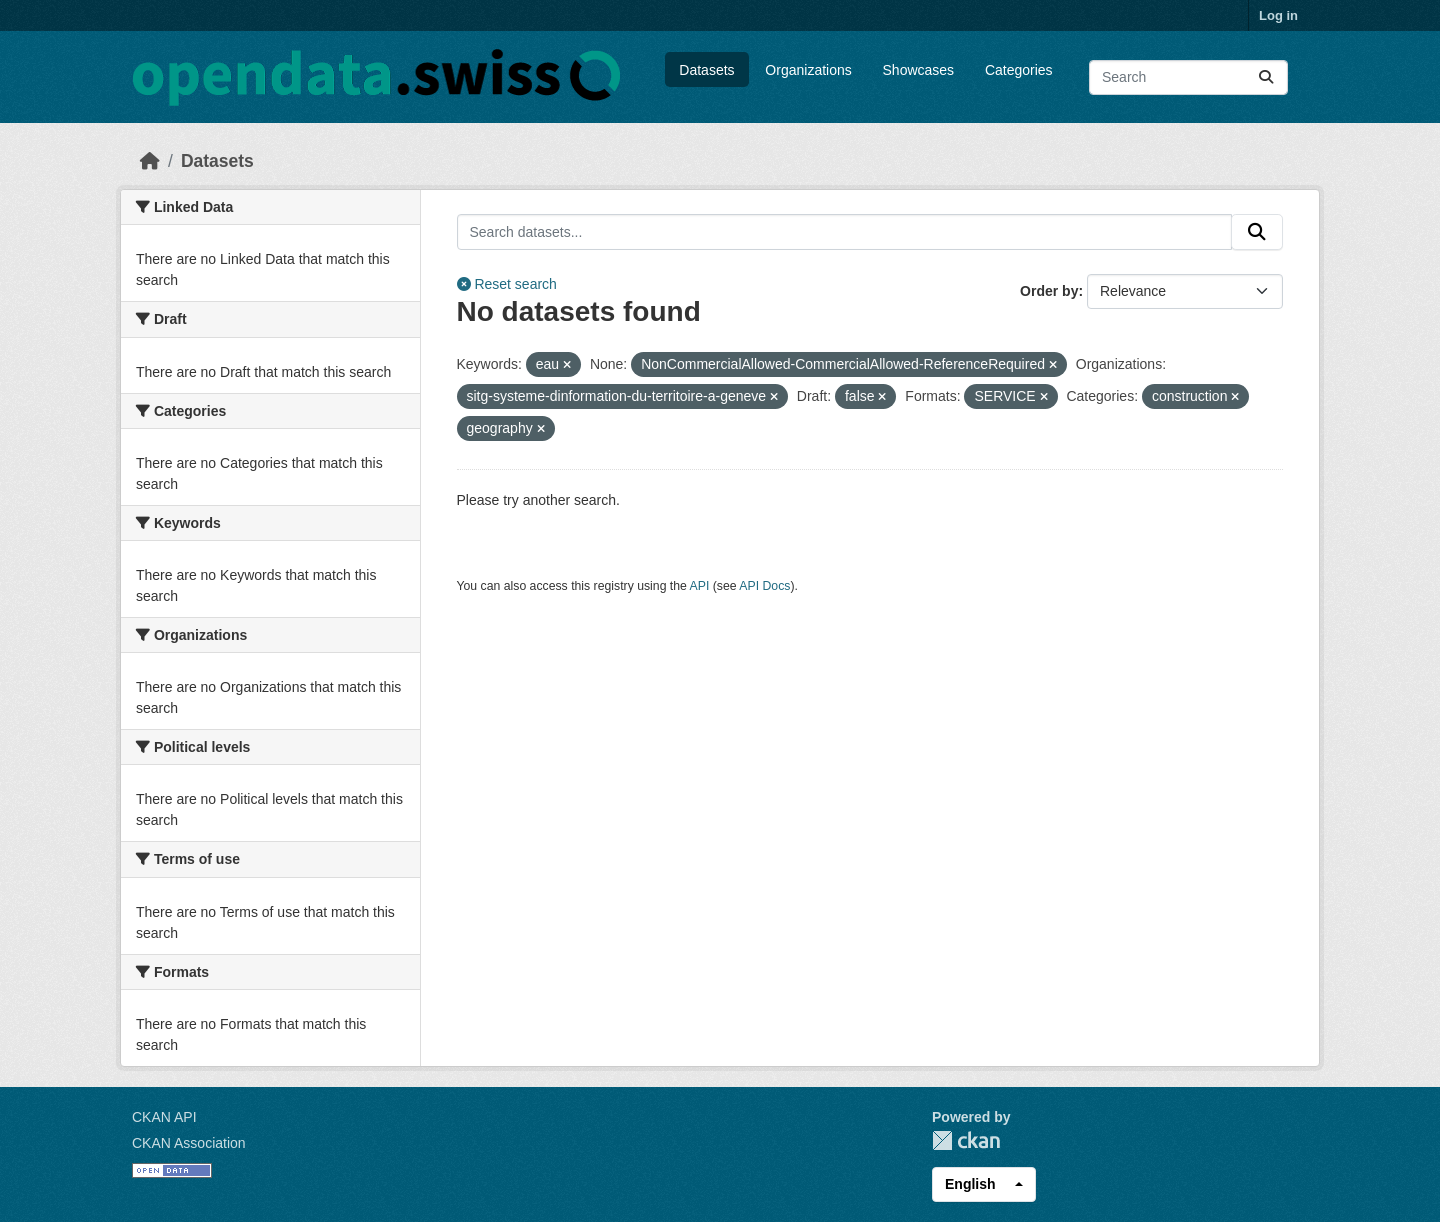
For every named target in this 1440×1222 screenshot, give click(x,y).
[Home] (150, 161)
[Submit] (1266, 77)
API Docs (764, 586)
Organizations (808, 70)
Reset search (507, 284)
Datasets (706, 70)
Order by (1049, 291)
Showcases (919, 70)
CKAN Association (189, 1143)
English (970, 1184)
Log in (1278, 15)
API (700, 586)
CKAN (966, 1140)
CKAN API (164, 1117)
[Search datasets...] (1188, 77)
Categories (1019, 70)
